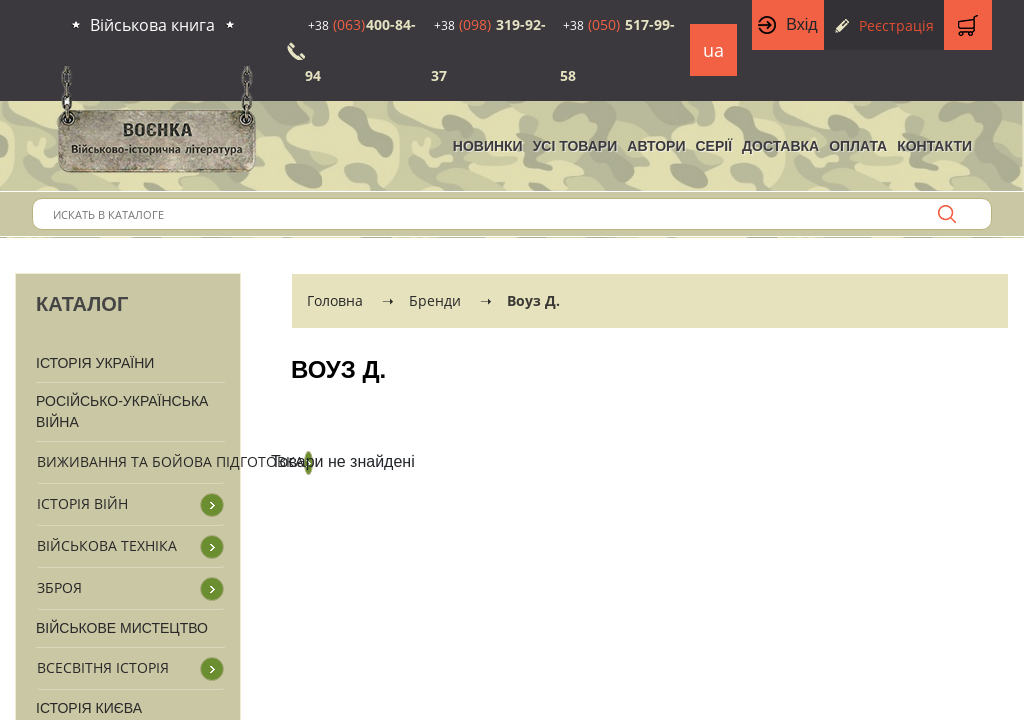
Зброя (59, 587)
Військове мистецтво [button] (122, 628)
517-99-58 (617, 50)
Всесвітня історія (103, 667)
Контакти (934, 146)
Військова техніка (107, 545)
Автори (656, 146)
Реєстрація (896, 25)
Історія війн (82, 503)
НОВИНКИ (488, 146)
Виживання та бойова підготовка (170, 461)
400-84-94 (360, 50)
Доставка (780, 146)
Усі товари (575, 146)
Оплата (858, 146)
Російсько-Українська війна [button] (122, 411)
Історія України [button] (95, 363)
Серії (713, 146)
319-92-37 (488, 50)
